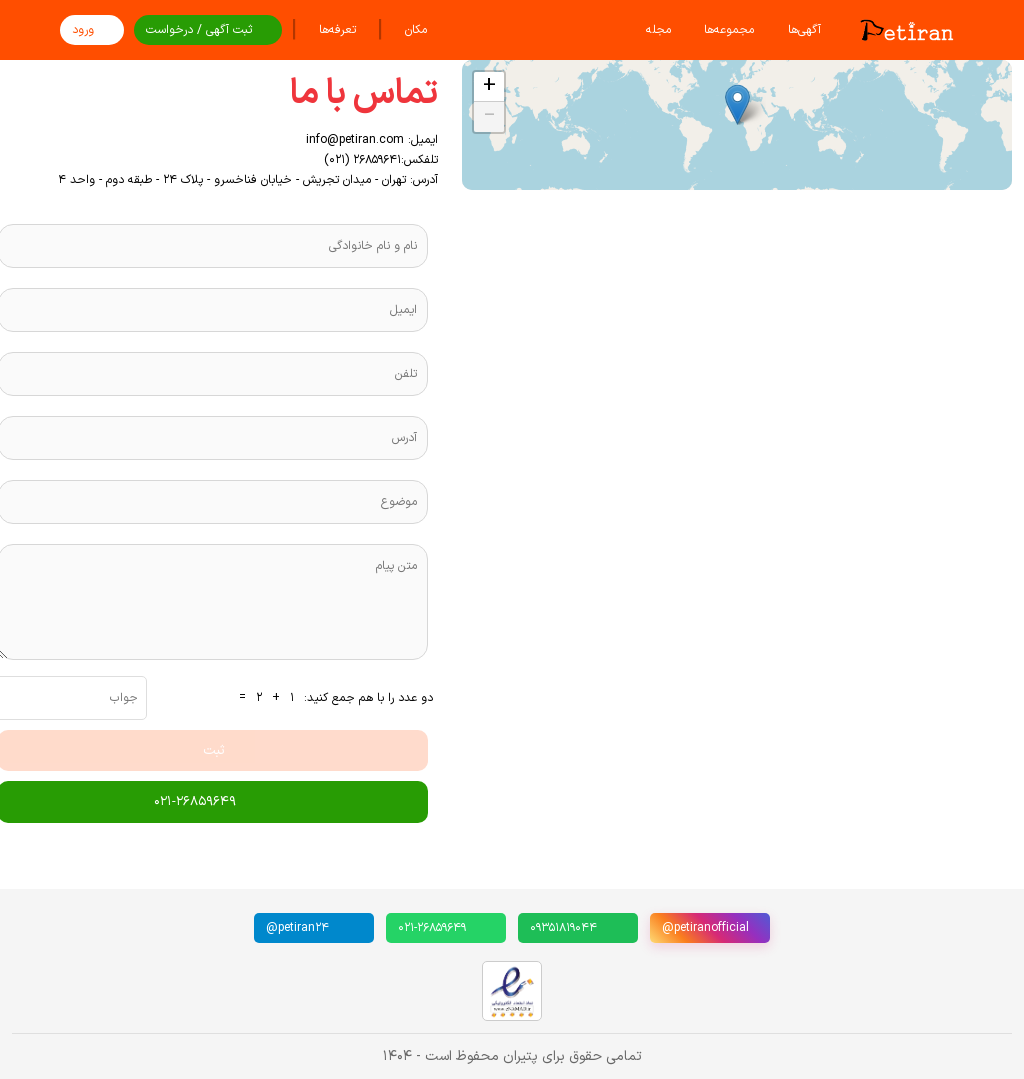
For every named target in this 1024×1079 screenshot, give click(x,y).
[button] (737, 104)
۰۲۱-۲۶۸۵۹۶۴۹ (432, 928)
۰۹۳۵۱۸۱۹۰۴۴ (563, 928)
